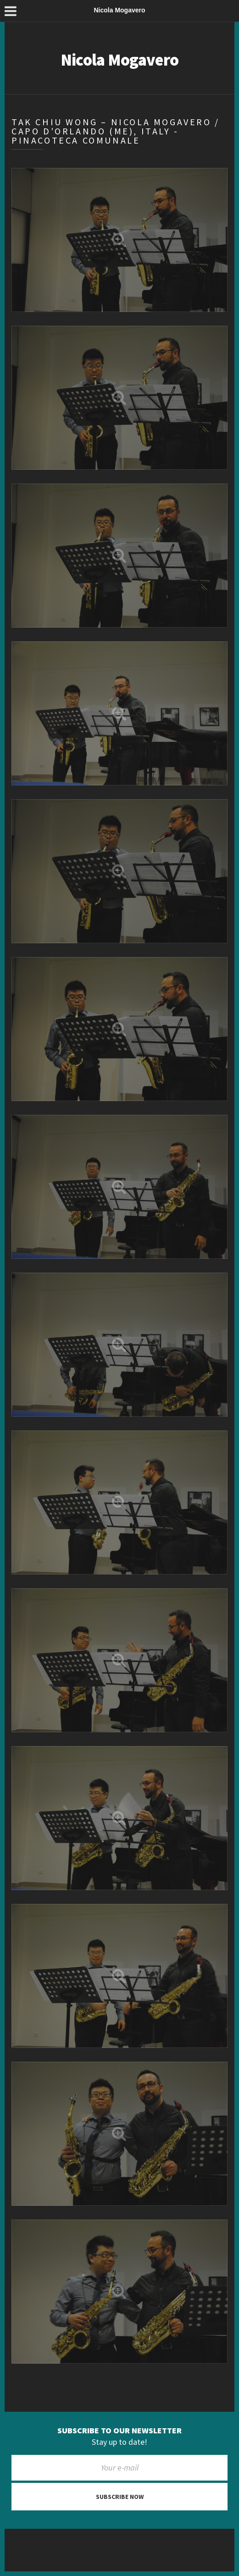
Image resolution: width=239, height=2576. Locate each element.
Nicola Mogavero (119, 60)
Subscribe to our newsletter (119, 2431)
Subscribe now (120, 2497)
